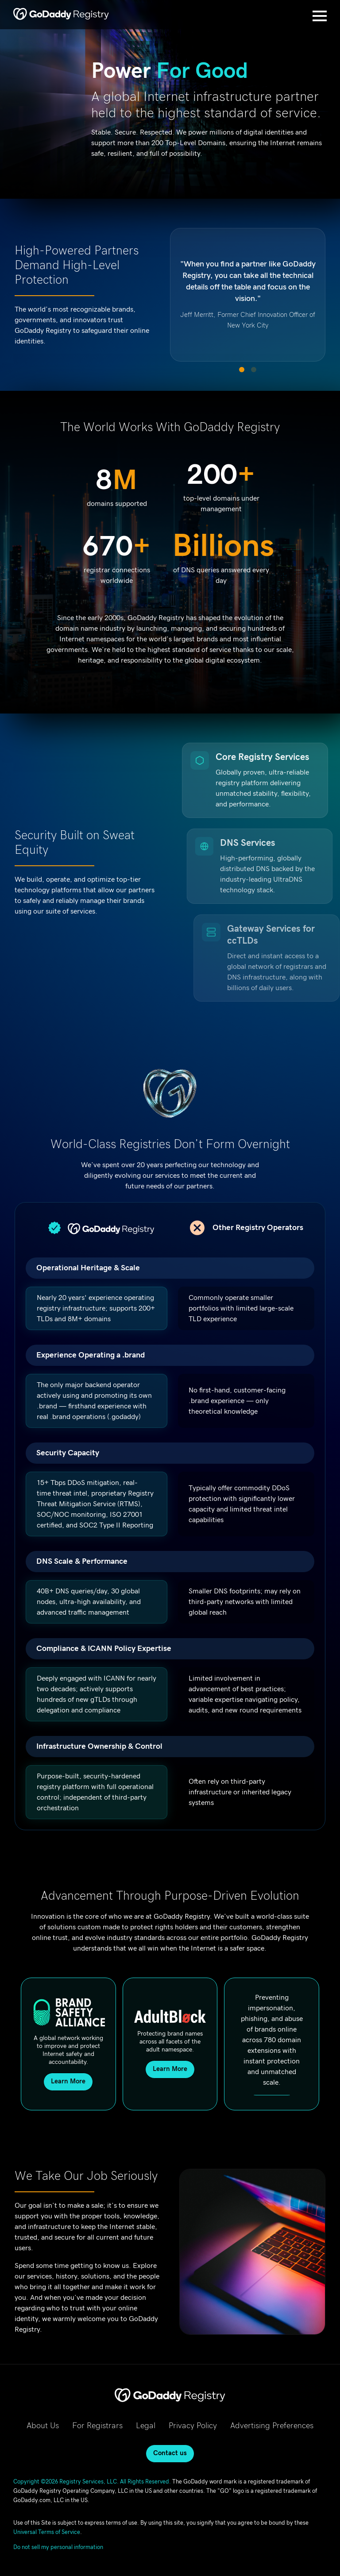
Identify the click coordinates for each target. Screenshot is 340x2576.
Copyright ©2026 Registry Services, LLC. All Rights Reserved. (92, 2482)
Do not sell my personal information (58, 2547)
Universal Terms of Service (46, 2532)
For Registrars (97, 2426)
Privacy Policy (193, 2426)
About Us (43, 2426)
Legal (145, 2426)
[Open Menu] (320, 16)
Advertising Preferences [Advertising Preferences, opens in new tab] (271, 2426)
